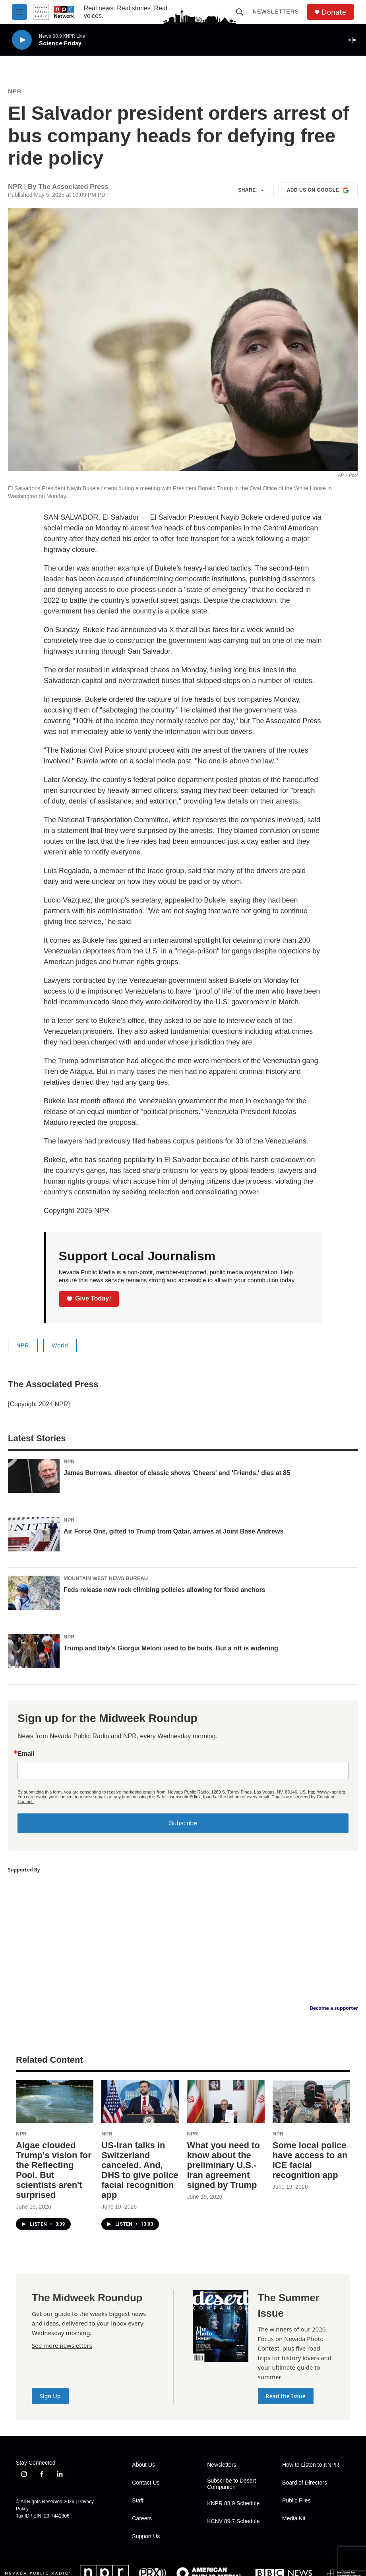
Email (26, 1754)
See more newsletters (62, 2345)
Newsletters (276, 11)
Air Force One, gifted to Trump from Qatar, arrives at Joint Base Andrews (173, 1531)
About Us (143, 2465)
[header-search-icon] (240, 12)
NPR (14, 91)
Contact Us (145, 2483)
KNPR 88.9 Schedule (233, 2503)
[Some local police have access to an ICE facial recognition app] (311, 2101)
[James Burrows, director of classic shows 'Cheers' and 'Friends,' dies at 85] (34, 1476)
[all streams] (354, 40)
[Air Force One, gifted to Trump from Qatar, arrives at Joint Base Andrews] (34, 1534)
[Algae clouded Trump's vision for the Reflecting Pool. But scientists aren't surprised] (54, 2101)
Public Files (296, 2501)
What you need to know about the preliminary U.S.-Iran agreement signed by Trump (223, 2165)
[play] (21, 40)
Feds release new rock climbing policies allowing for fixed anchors (164, 1589)
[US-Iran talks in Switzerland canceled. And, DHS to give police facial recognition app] (140, 2101)
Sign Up (50, 2396)
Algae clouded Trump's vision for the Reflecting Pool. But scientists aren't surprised (53, 2170)
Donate (333, 12)
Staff (137, 2501)
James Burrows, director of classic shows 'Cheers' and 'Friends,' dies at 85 (177, 1473)
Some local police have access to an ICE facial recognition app (310, 2160)
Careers (142, 2519)
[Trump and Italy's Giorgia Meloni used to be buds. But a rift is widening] (34, 1651)
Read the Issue (286, 2396)
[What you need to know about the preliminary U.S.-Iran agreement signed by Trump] (226, 2101)
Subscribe (183, 1823)
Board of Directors (304, 2483)
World (60, 1345)
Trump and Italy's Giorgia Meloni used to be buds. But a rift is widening (171, 1648)
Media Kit (293, 2519)
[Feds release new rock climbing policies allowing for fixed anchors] (34, 1593)
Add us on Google (318, 190)
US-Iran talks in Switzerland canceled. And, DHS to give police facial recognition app (139, 2170)
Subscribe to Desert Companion (231, 2484)
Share (251, 190)
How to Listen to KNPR (310, 2465)
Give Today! (89, 1298)
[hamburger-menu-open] (19, 12)
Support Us (146, 2536)
